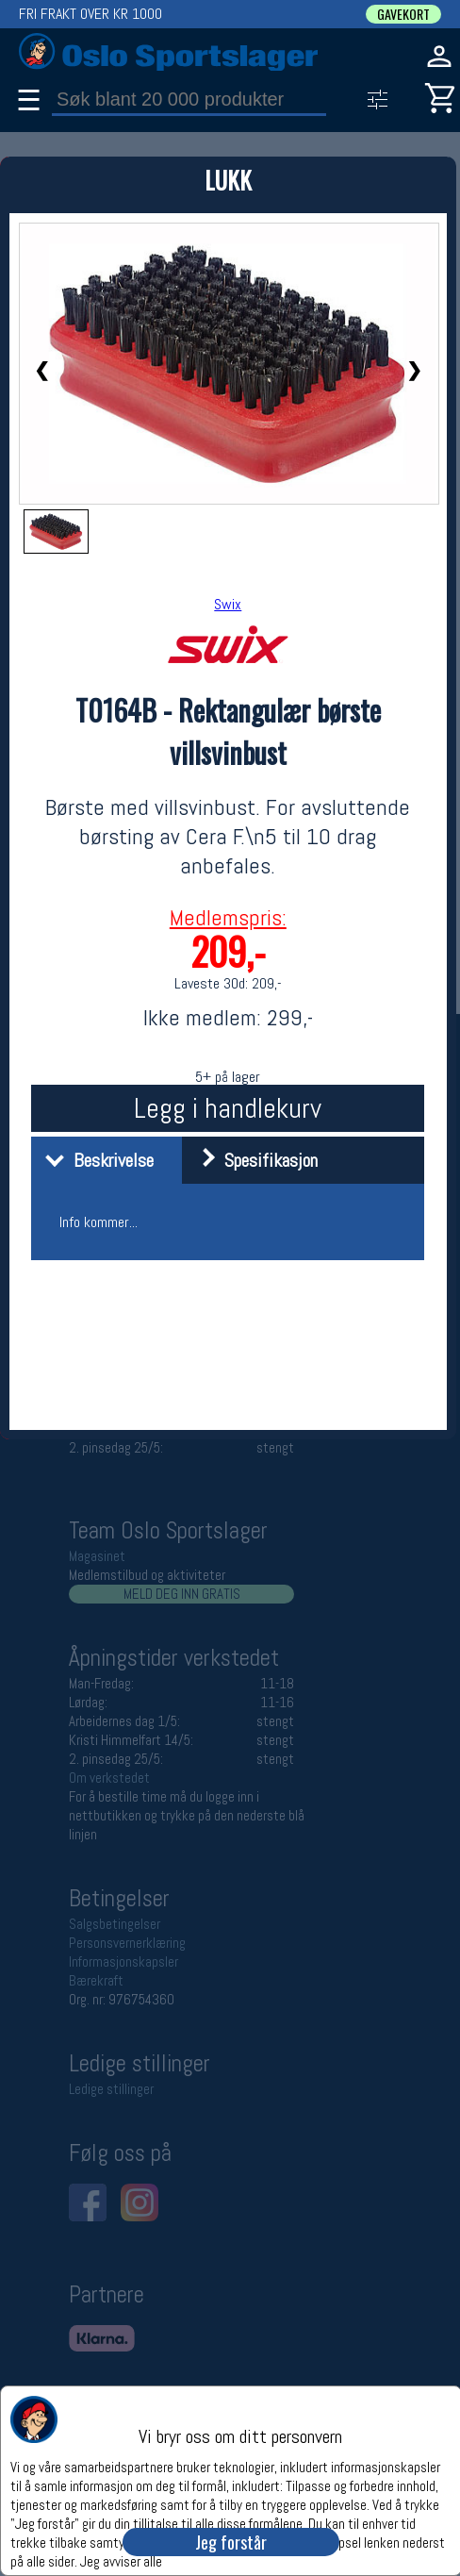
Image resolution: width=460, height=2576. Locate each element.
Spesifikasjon (252, 1160)
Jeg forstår (231, 2542)
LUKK (228, 179)
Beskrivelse (95, 1160)
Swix (227, 604)
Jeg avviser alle (121, 2560)
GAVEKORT (403, 14)
